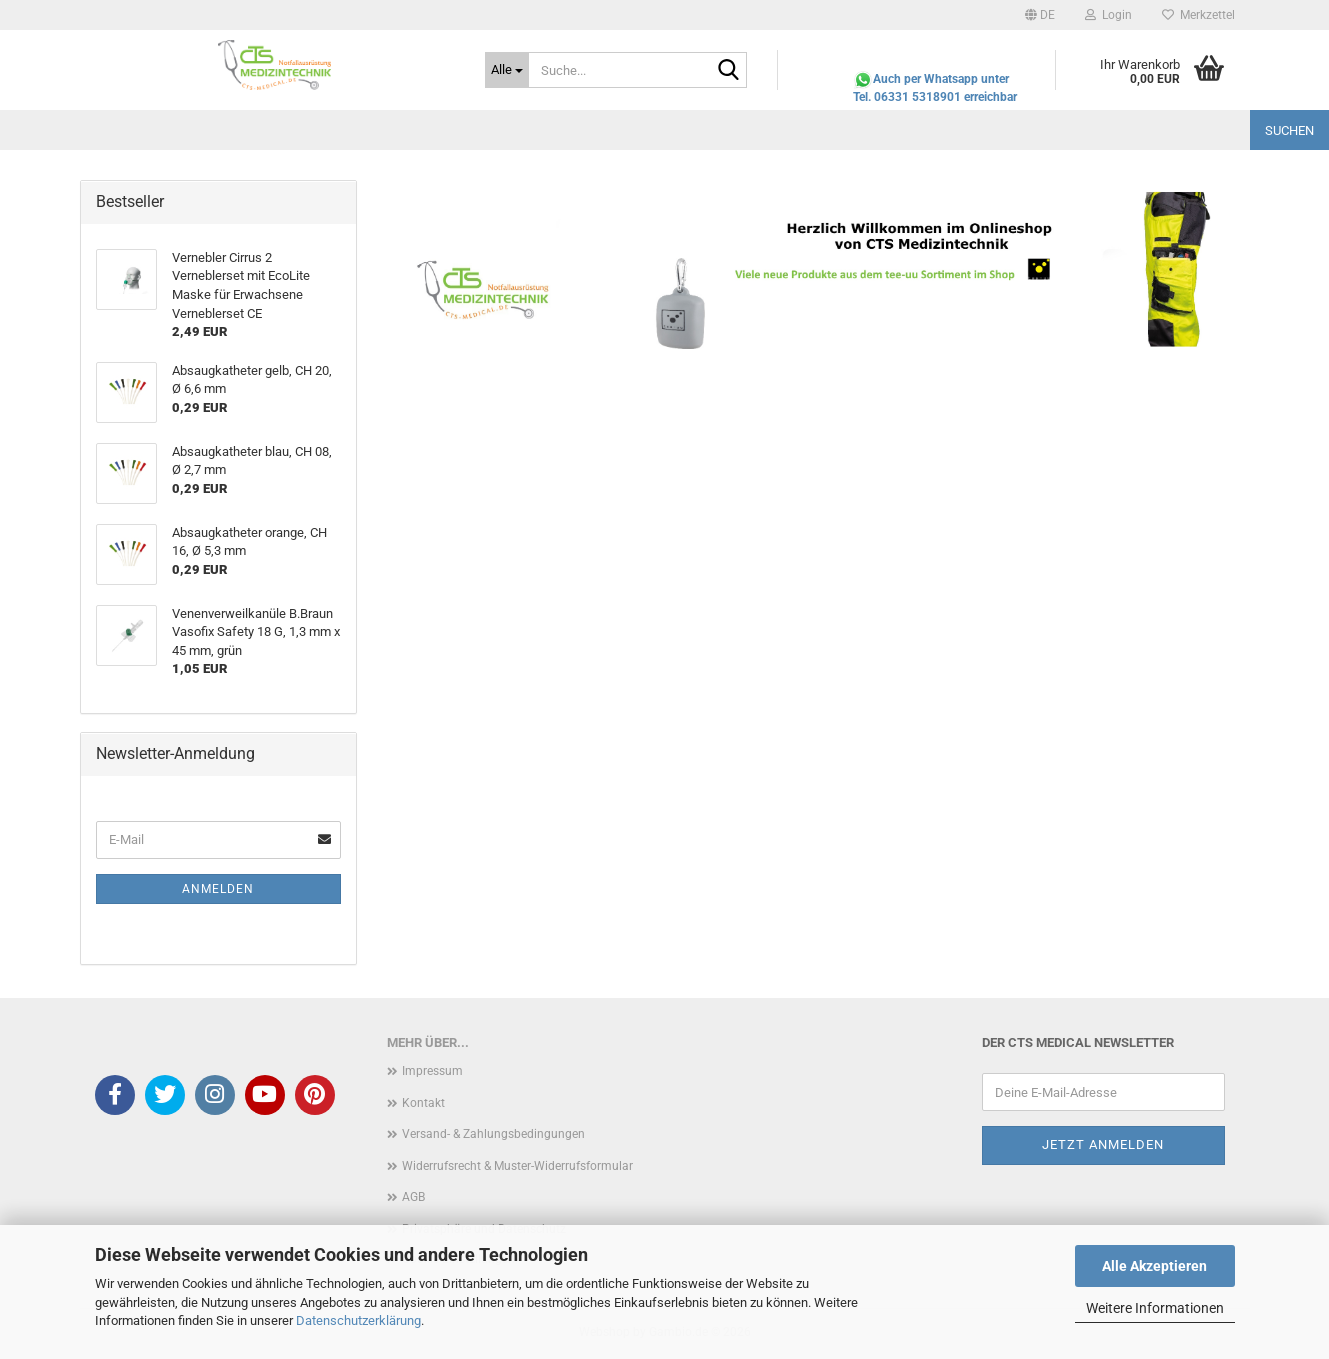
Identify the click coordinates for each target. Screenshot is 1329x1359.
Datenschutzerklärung (358, 1320)
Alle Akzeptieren (1154, 1266)
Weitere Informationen (1155, 1308)
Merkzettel (1198, 15)
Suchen (1289, 130)
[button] (1040, 15)
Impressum (432, 1071)
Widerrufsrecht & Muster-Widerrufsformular (517, 1166)
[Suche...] (507, 70)
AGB (413, 1197)
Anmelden (218, 889)
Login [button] (1108, 15)
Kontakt (423, 1103)
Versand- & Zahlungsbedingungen (493, 1134)
